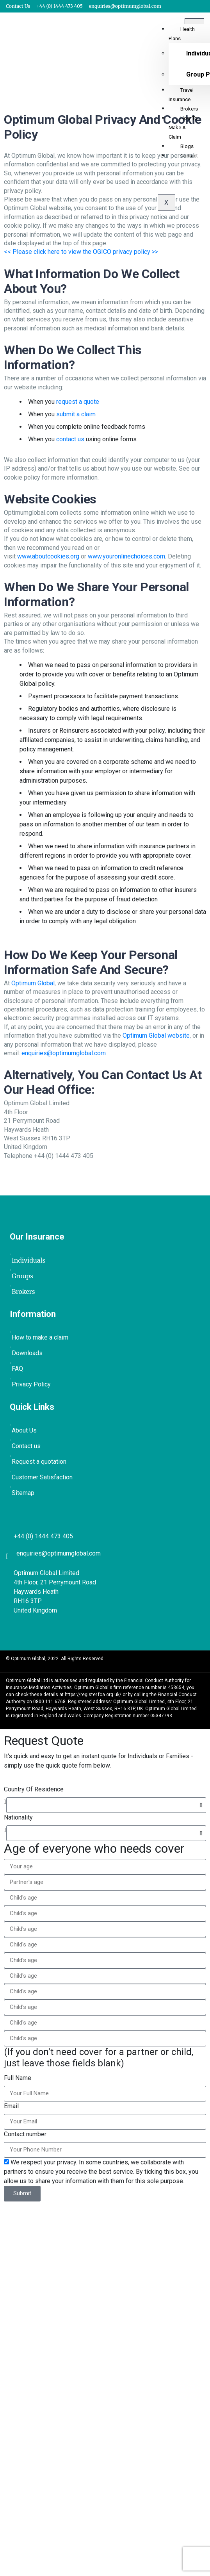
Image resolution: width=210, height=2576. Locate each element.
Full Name (17, 2078)
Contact (189, 156)
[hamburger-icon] (194, 21)
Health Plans (182, 33)
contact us (70, 439)
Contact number (25, 2134)
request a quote (77, 401)
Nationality (18, 1817)
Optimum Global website (156, 1035)
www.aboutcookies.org (48, 556)
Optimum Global (33, 983)
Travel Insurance (181, 94)
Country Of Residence (34, 1789)
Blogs (187, 146)
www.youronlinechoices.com (126, 556)
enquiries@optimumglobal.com (63, 1053)
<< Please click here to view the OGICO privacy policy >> (81, 251)
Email (11, 2106)
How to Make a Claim (183, 127)
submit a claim (76, 414)
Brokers (189, 109)
